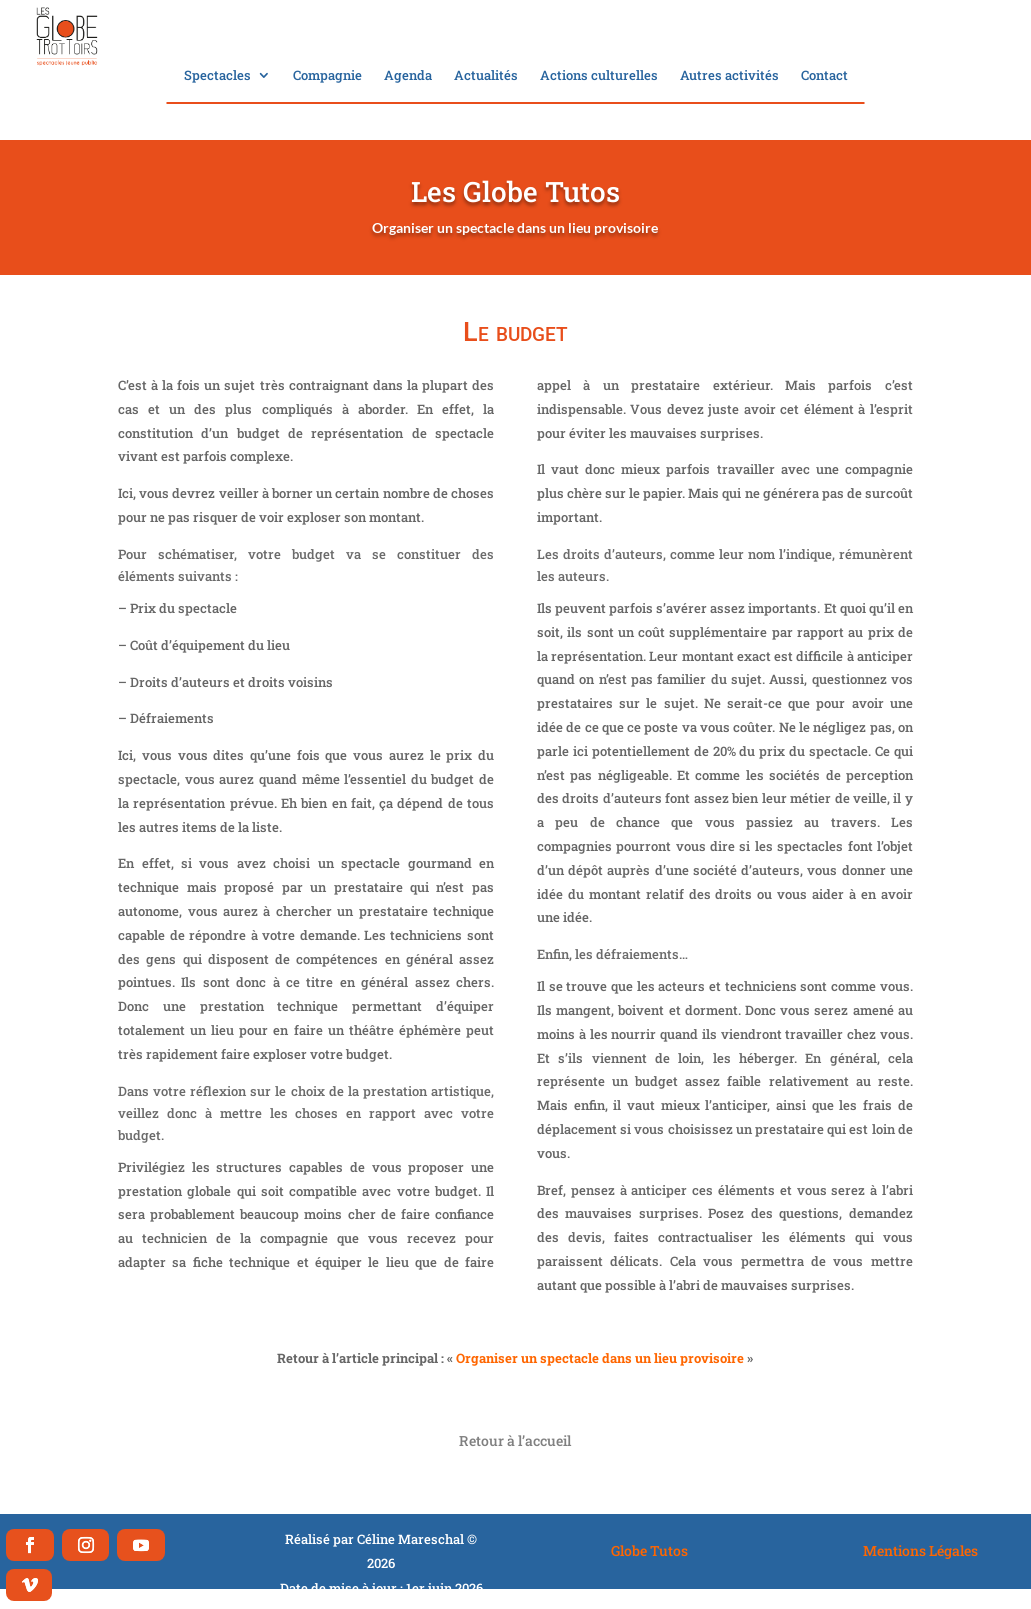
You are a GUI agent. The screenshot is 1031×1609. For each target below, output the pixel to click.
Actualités (486, 76)
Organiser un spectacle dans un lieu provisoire (600, 1358)
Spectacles (217, 76)
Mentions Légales (920, 1550)
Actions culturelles (599, 76)
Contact (824, 76)
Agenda (408, 76)
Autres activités (729, 76)
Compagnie (327, 76)
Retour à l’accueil (515, 1440)
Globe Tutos (649, 1550)
